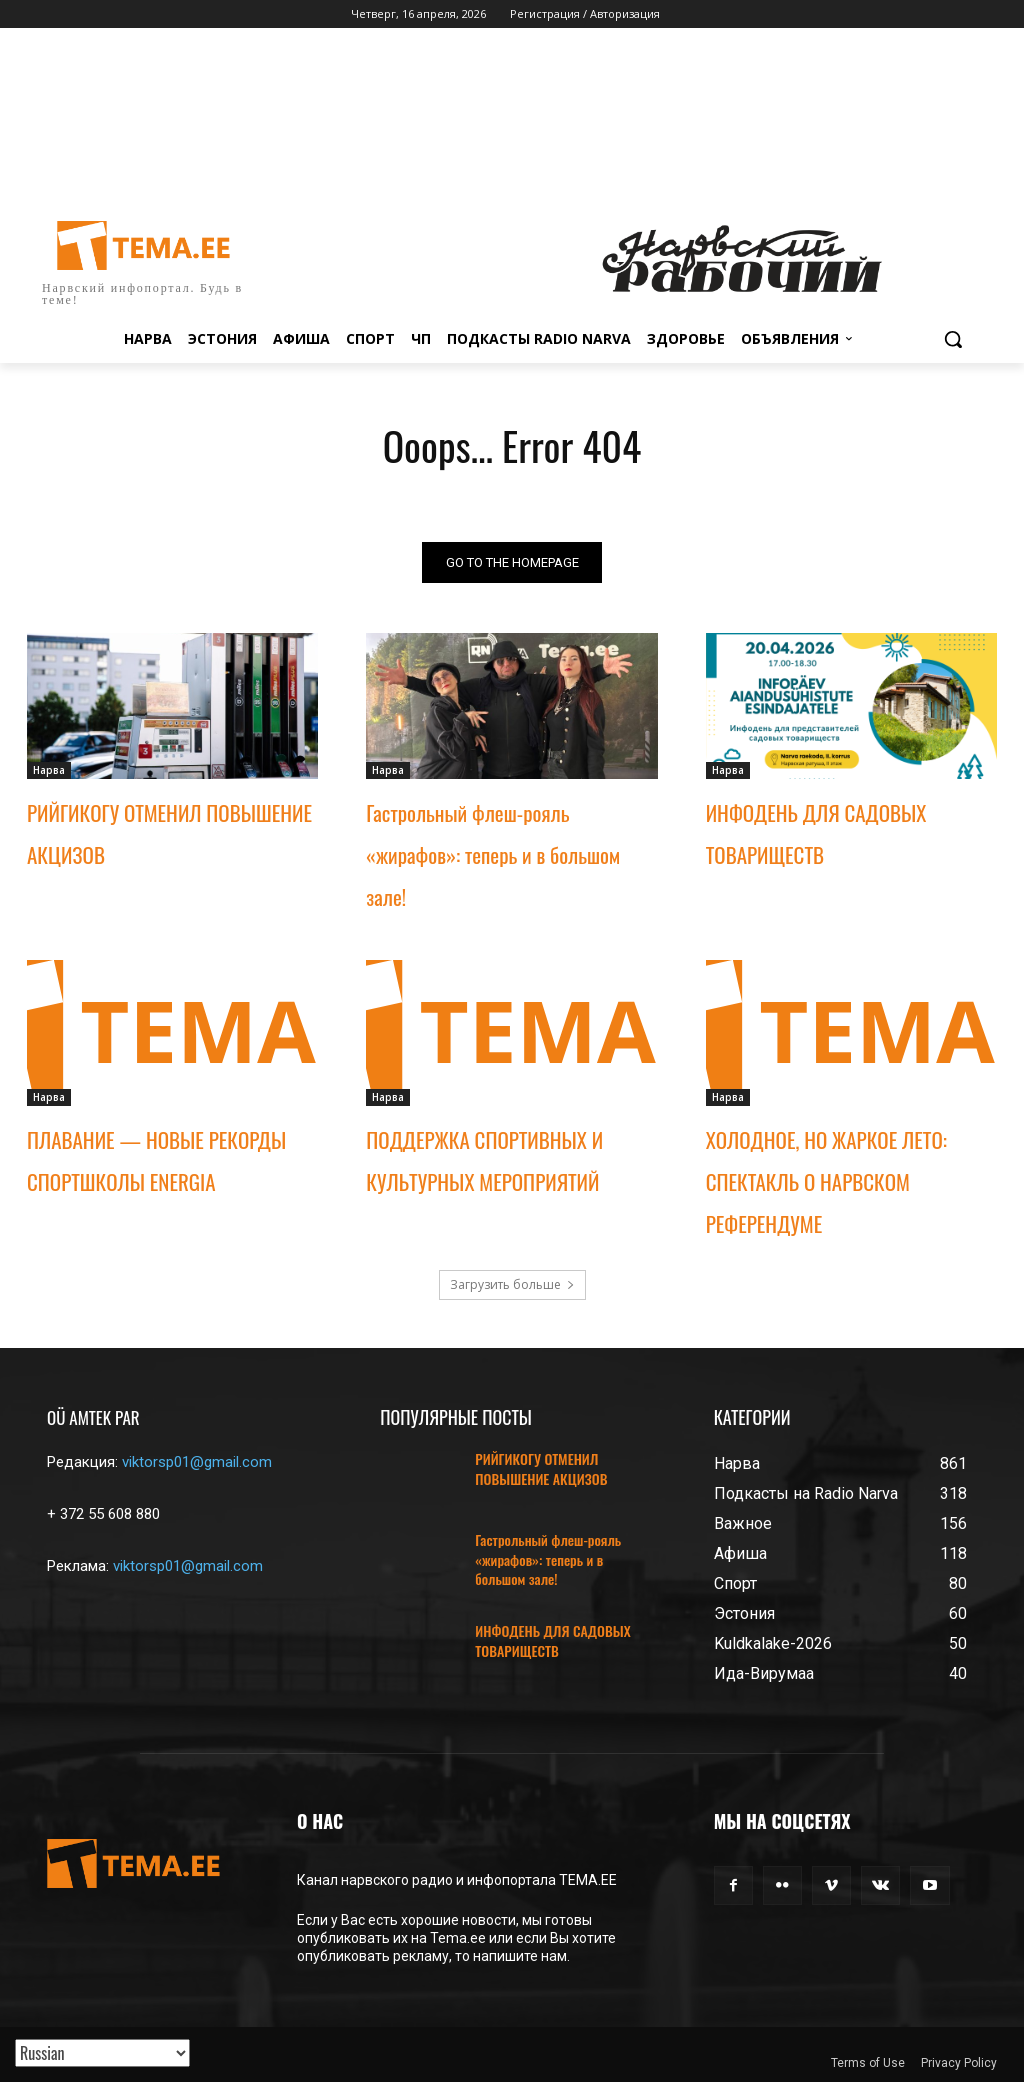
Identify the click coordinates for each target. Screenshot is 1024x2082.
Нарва (49, 770)
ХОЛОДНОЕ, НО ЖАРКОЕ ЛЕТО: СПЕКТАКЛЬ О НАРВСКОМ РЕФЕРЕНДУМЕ (826, 1180)
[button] (953, 339)
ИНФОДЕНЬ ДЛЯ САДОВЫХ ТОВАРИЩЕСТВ (552, 1640)
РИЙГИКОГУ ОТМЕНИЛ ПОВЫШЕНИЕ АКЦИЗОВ (541, 1468)
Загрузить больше (512, 1284)
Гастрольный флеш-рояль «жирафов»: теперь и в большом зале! (493, 854)
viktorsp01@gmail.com (197, 1462)
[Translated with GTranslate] (102, 2053)
